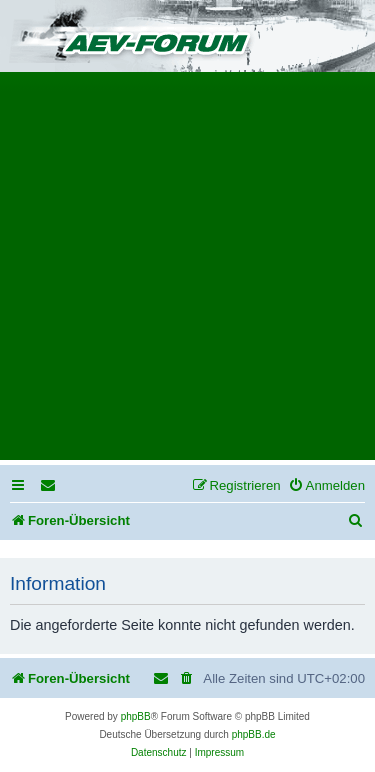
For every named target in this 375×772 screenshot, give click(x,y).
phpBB (136, 716)
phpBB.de (254, 734)
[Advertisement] (187, 272)
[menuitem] (49, 485)
